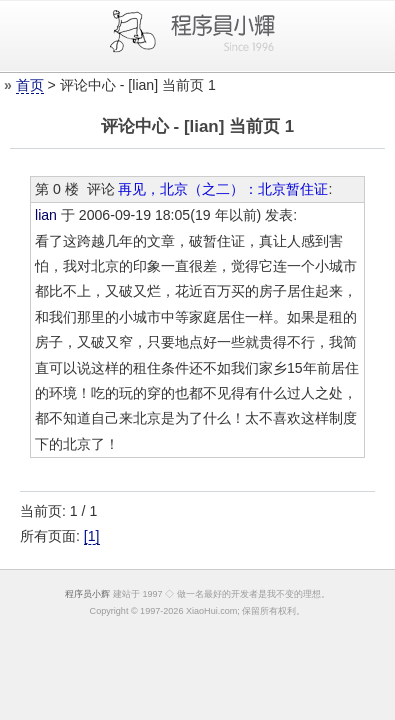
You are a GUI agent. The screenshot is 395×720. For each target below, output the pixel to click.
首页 (30, 85)
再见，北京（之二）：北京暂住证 (223, 189)
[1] (92, 536)
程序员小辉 (87, 594)
